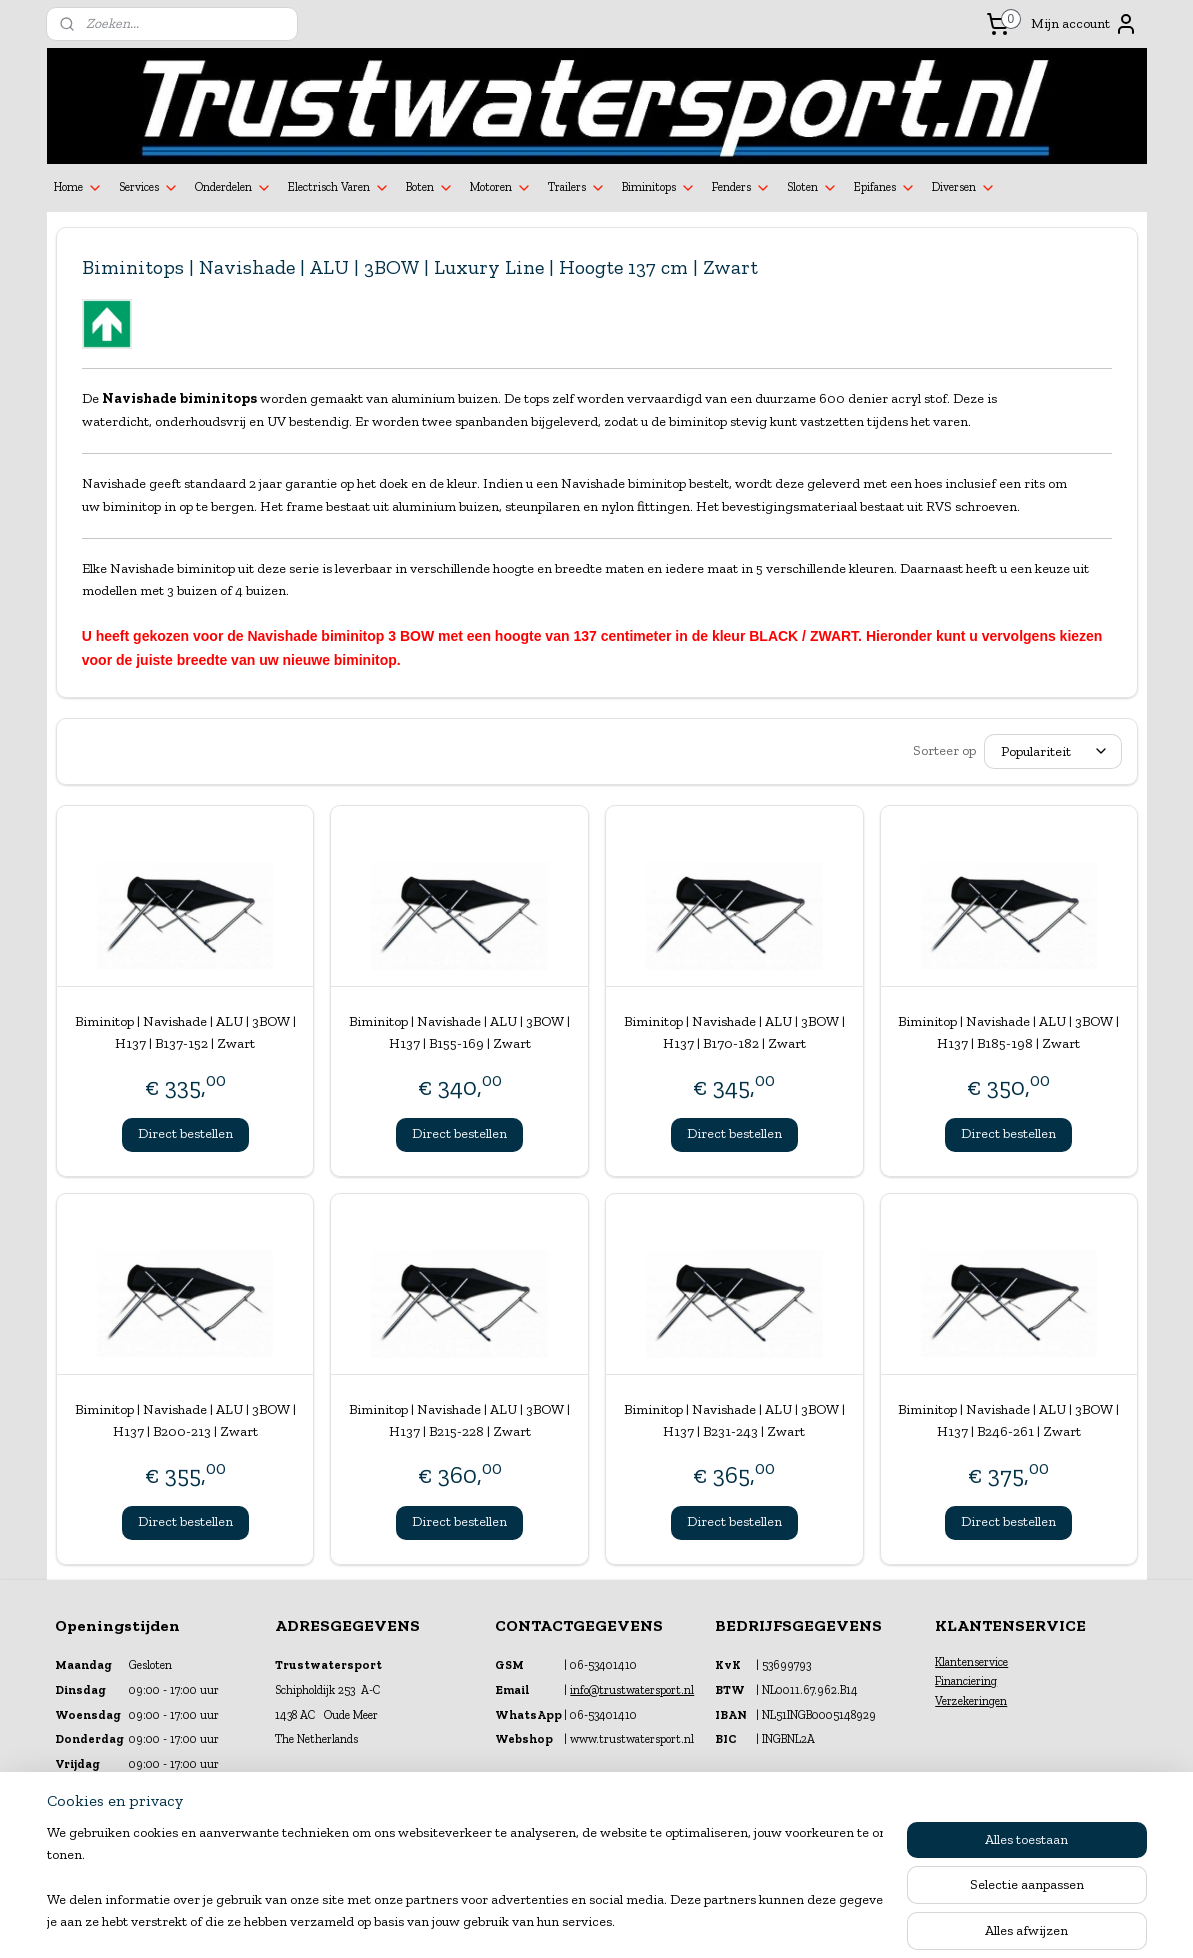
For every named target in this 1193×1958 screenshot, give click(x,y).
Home (78, 188)
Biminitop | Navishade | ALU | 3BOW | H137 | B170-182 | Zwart (733, 1032)
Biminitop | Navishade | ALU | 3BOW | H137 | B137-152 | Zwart (184, 1032)
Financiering (966, 1681)
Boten (430, 188)
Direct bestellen (184, 1133)
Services (149, 188)
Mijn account (1084, 24)
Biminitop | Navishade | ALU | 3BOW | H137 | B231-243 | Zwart (733, 1420)
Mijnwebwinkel (793, 1921)
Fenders (741, 188)
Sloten (812, 188)
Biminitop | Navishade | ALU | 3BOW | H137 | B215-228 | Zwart (459, 1420)
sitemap (545, 1921)
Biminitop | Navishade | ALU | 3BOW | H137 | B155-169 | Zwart (459, 1032)
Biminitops (659, 188)
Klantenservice (971, 1662)
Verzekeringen (971, 1701)
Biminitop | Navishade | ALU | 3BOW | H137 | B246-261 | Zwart (1008, 1420)
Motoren (501, 188)
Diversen (964, 188)
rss (578, 1921)
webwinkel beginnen (642, 1921)
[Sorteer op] (1053, 751)
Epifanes (885, 188)
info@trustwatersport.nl (632, 1690)
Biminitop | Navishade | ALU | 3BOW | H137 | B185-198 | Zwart (1008, 1032)
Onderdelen (233, 188)
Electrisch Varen (339, 188)
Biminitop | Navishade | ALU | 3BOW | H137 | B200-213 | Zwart (184, 1420)
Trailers (577, 188)
